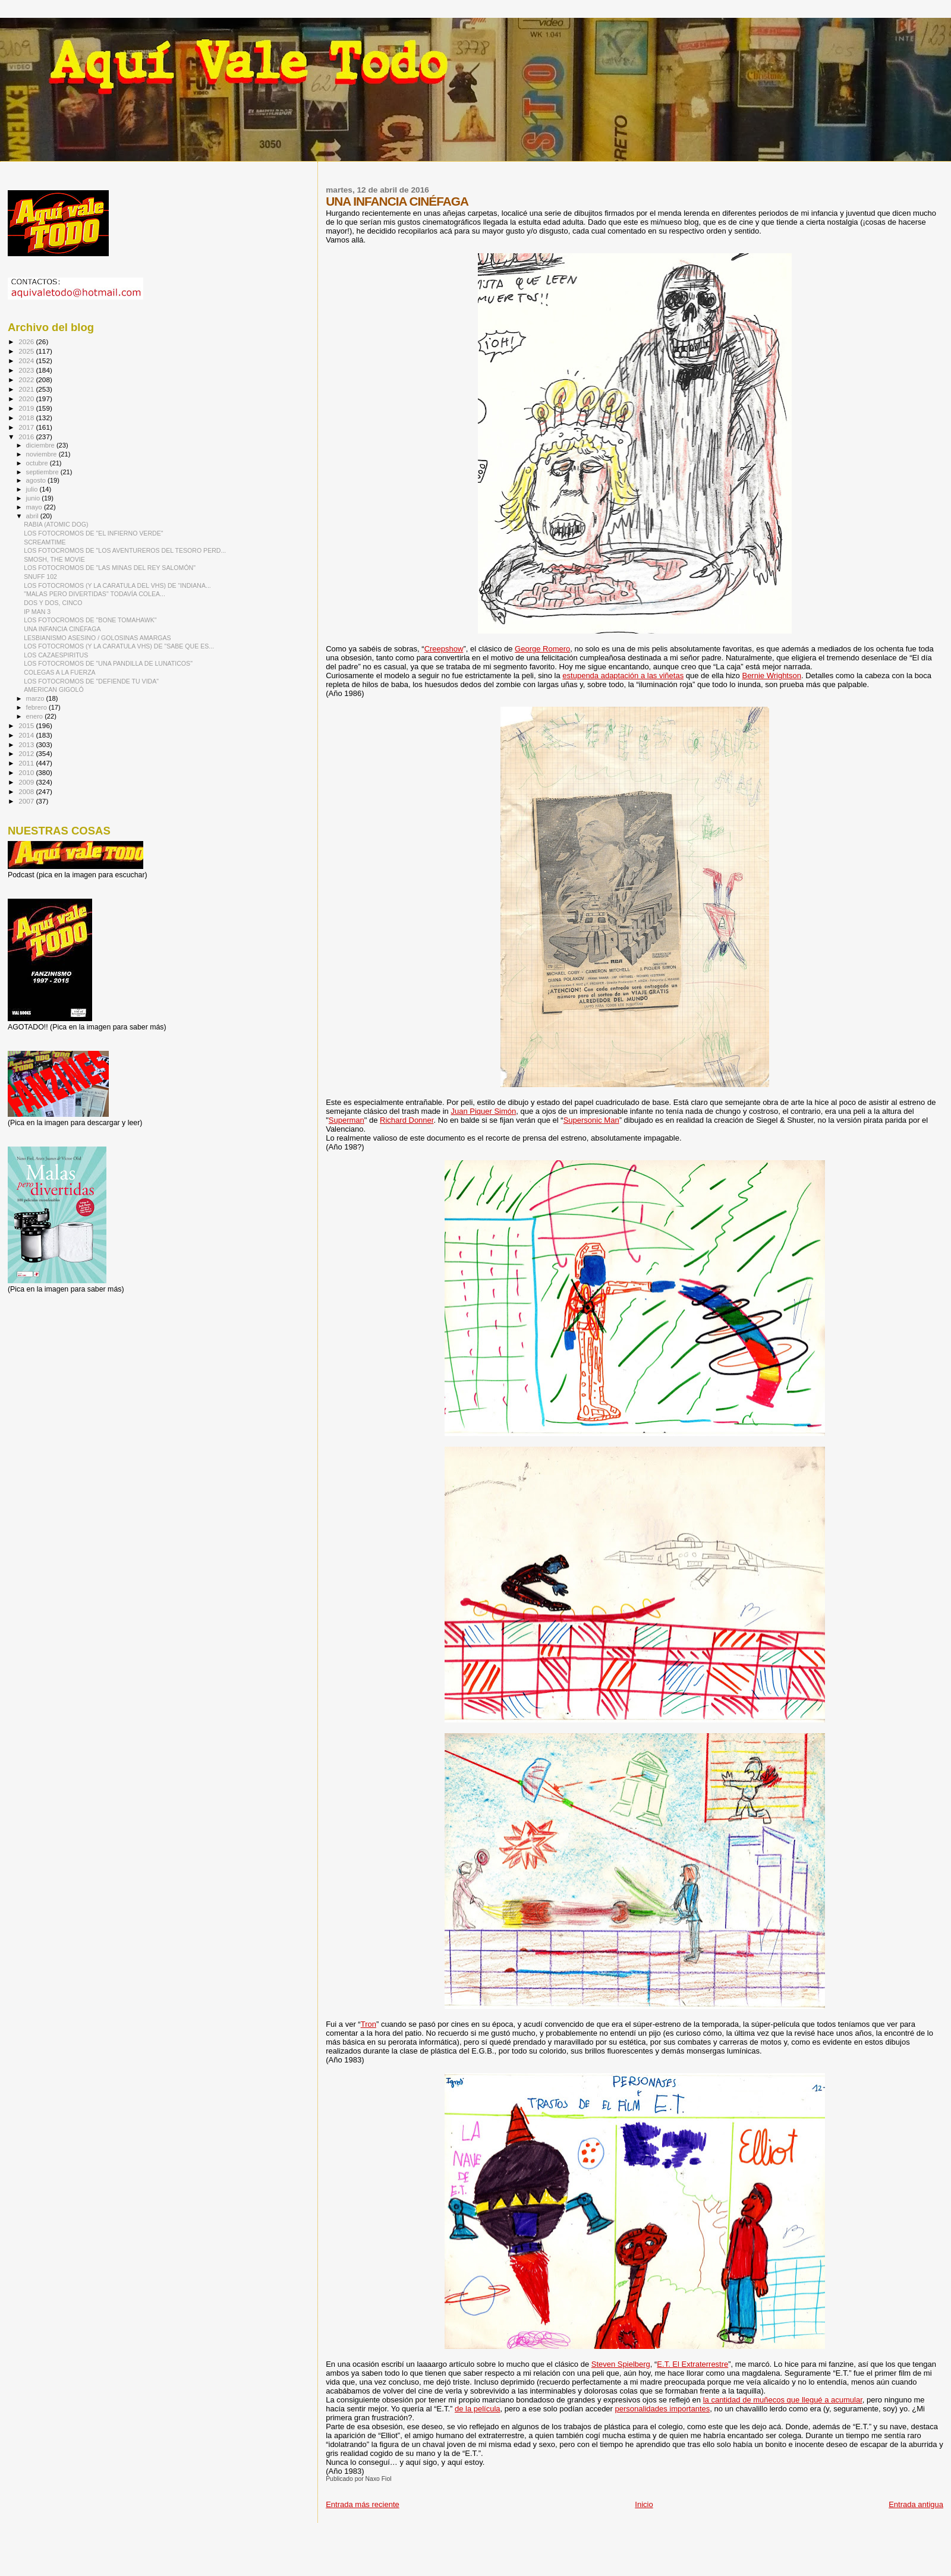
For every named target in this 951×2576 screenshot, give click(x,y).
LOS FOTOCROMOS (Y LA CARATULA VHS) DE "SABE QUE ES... (119, 646)
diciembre (41, 445)
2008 (27, 791)
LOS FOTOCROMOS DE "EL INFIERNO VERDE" (93, 533)
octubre (38, 463)
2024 (27, 360)
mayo (35, 507)
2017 (27, 427)
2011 (27, 763)
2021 (27, 389)
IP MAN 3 (37, 611)
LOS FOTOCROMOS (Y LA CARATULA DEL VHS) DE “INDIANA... (117, 585)
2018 (27, 417)
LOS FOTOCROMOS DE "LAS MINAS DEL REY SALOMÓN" (110, 567)
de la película (477, 2408)
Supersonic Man (591, 1120)
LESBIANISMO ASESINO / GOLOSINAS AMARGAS (97, 637)
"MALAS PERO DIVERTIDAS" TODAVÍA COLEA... (94, 593)
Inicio (644, 2504)
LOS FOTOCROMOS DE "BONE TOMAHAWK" (90, 619)
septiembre (43, 471)
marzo (36, 698)
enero (35, 716)
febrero (37, 707)
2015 (27, 725)
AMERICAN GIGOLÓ (54, 689)
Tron (368, 2024)
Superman (346, 1120)
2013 (27, 744)
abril (33, 515)
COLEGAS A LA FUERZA (60, 672)
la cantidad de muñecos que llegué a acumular (782, 2399)
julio (33, 489)
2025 (27, 351)
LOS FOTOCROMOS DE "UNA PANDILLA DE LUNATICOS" (108, 663)
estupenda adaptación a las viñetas (623, 675)
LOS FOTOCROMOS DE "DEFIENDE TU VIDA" (91, 681)
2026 (27, 341)
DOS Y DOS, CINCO (53, 602)
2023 (27, 370)
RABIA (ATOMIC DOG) (56, 524)
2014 (27, 735)
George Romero (542, 648)
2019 (27, 408)
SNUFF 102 (40, 576)
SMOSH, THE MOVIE (54, 559)
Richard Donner (406, 1120)
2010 (27, 772)
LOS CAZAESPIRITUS (56, 655)
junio (34, 498)
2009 (27, 782)
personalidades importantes (662, 2408)
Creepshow (444, 648)
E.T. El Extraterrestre (692, 2364)
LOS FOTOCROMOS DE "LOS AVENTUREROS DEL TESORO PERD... (125, 550)
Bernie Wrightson (771, 675)
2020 (27, 398)
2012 (27, 753)
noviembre (42, 454)
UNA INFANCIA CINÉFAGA (62, 628)
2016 (27, 436)
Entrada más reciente (362, 2504)
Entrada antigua (916, 2504)
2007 (27, 801)
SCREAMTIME (45, 542)
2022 (27, 379)
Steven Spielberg (620, 2364)
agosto (37, 480)
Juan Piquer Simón (483, 1111)
